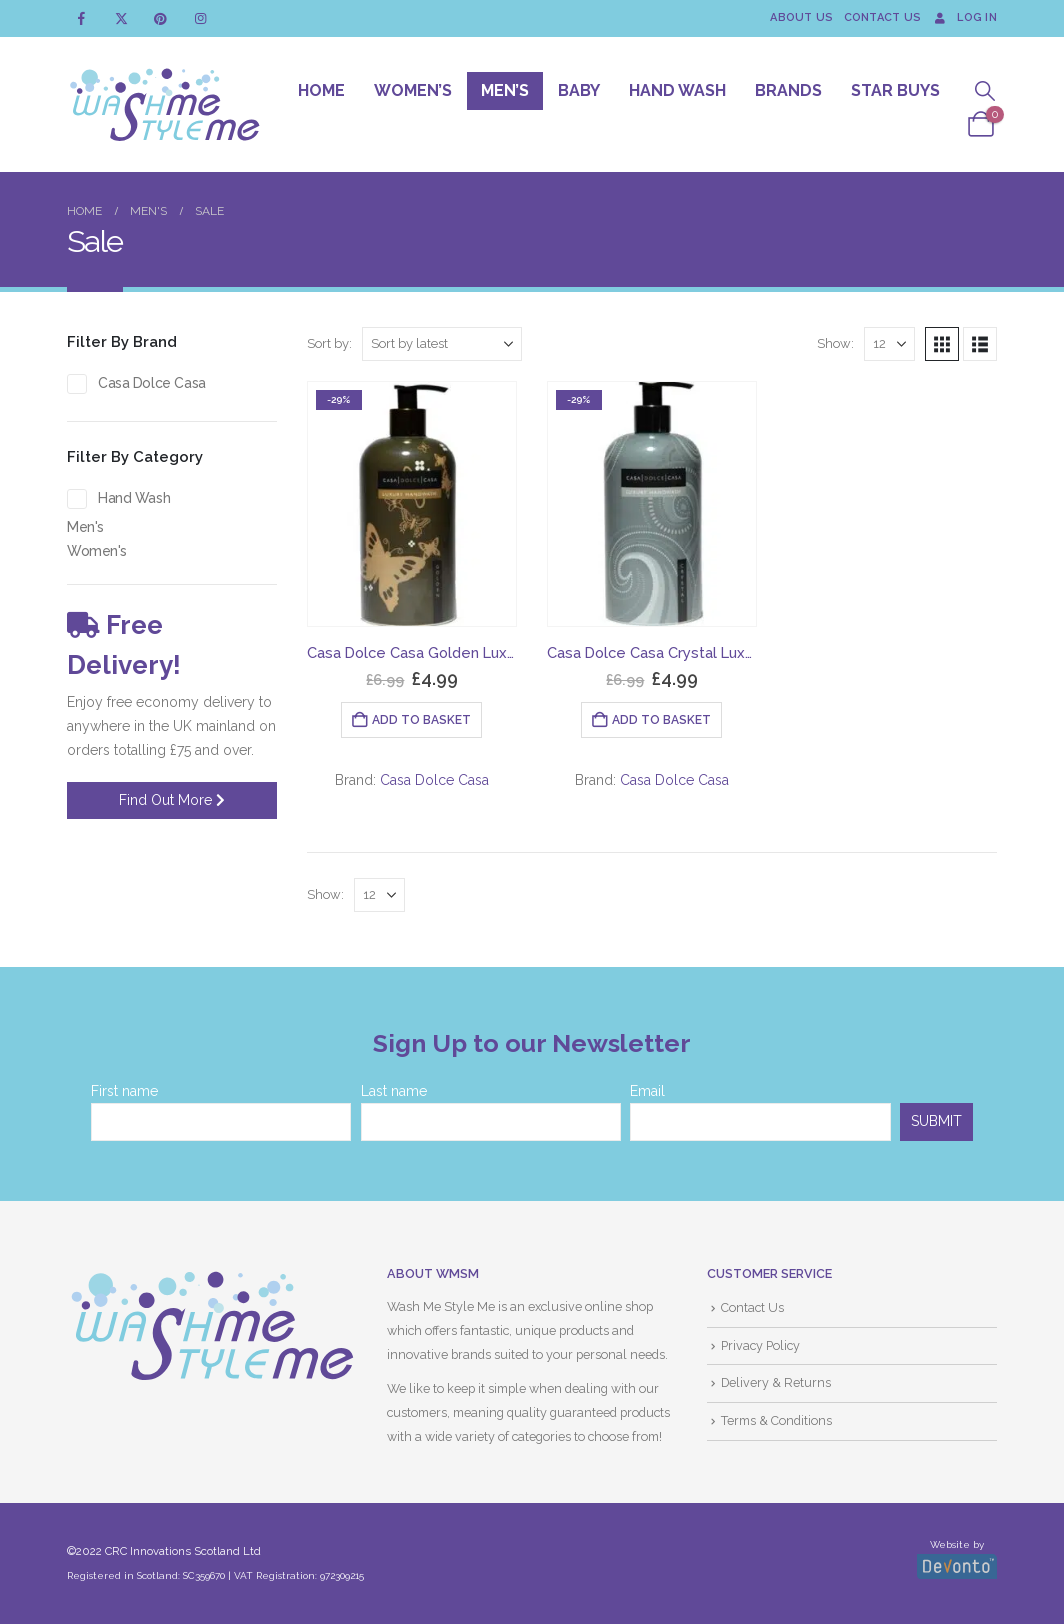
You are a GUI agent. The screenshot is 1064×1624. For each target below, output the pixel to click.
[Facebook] (81, 18)
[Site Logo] (164, 105)
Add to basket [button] (421, 720)
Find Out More (172, 800)
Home (321, 90)
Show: (835, 343)
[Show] (889, 344)
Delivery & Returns (776, 1383)
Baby (579, 90)
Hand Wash (677, 90)
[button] (984, 91)
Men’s (505, 90)
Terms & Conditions (776, 1420)
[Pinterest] (160, 18)
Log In (964, 17)
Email (647, 1091)
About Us (801, 17)
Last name (394, 1091)
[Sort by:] (442, 344)
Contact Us (883, 17)
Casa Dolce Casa (434, 780)
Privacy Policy (760, 1345)
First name (124, 1091)
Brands (788, 90)
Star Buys (895, 90)
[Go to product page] (412, 504)
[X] (121, 18)
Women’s (413, 90)
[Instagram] (200, 18)
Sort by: (329, 343)
